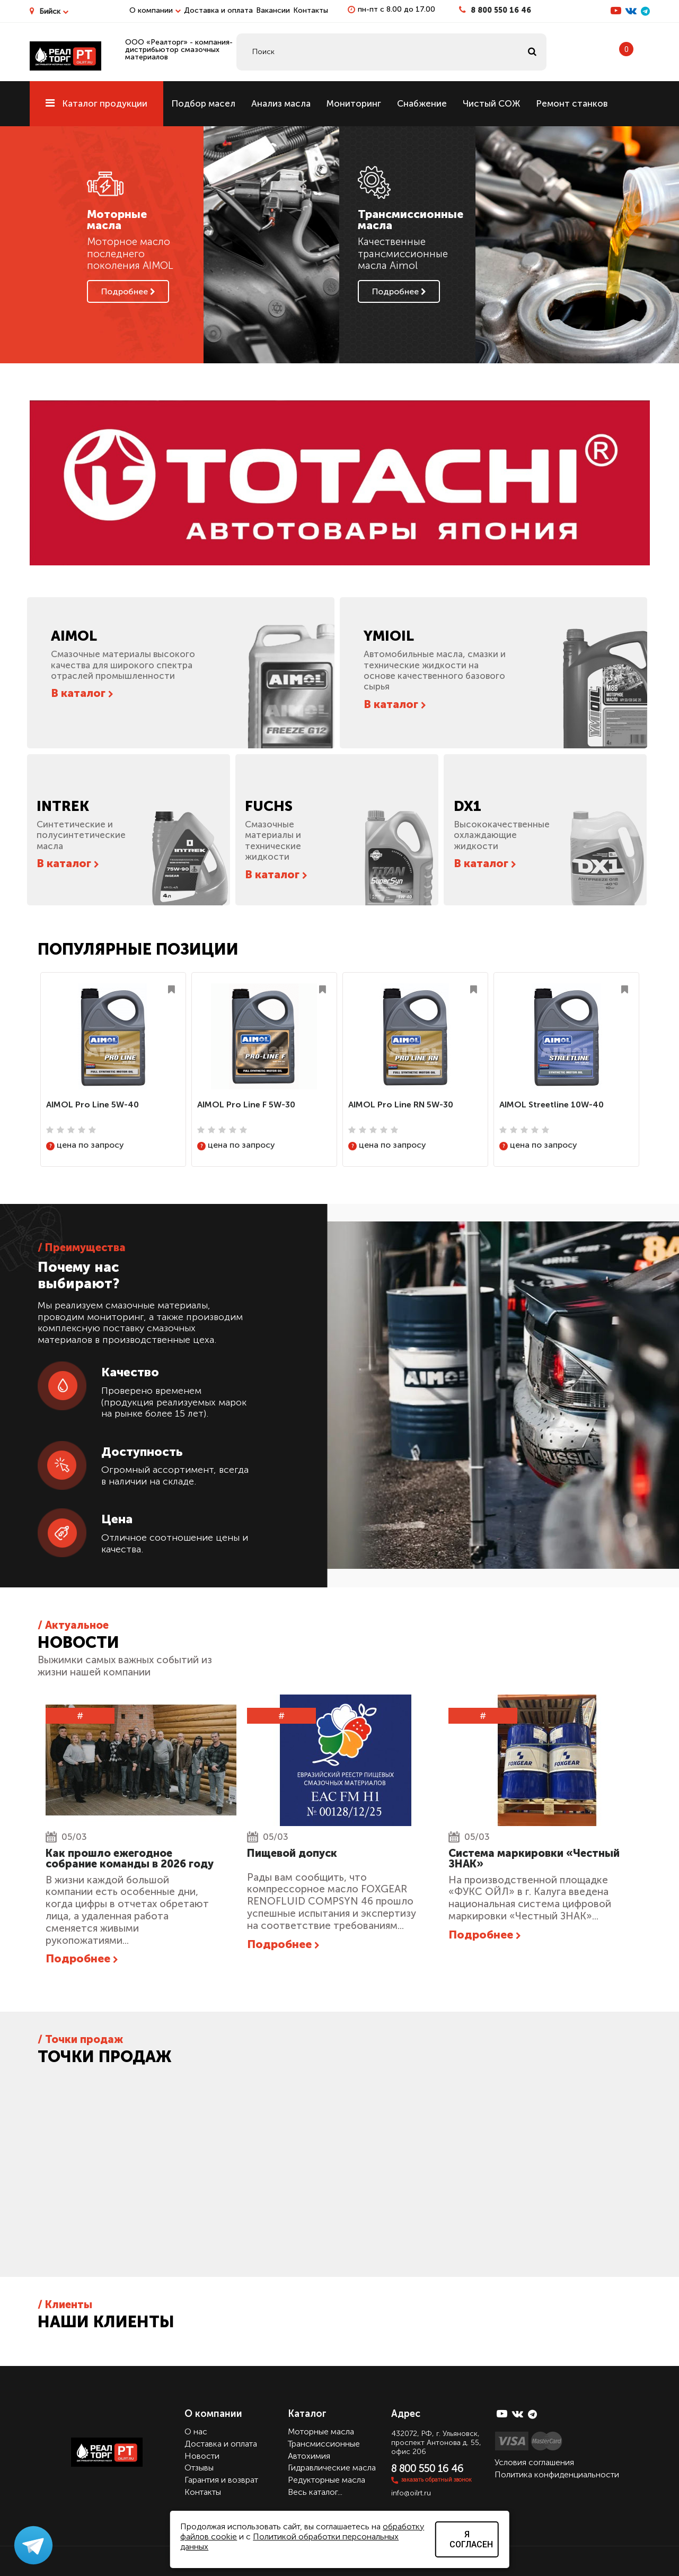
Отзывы (199, 2468)
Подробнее (128, 291)
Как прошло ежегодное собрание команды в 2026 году (130, 1858)
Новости (201, 2455)
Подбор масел (203, 103)
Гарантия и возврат (221, 2479)
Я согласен (471, 2539)
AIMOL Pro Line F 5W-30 (246, 1104)
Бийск (53, 11)
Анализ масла (281, 103)
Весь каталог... (315, 2491)
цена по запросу (85, 1145)
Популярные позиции (138, 948)
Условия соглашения (534, 2462)
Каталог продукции (96, 103)
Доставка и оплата (218, 10)
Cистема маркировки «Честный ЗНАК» (534, 1858)
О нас (195, 2431)
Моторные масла (321, 2431)
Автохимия (309, 2455)
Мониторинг (354, 103)
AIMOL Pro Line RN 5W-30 (400, 1104)
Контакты (310, 10)
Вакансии (273, 10)
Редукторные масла (326, 2479)
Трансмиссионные (324, 2443)
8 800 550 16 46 (501, 10)
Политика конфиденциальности (557, 2474)
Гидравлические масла (332, 2468)
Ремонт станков (571, 103)
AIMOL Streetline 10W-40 (551, 1104)
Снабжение (422, 103)
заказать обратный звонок (436, 2479)
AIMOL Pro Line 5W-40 (92, 1104)
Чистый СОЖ (491, 103)
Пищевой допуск (292, 1852)
